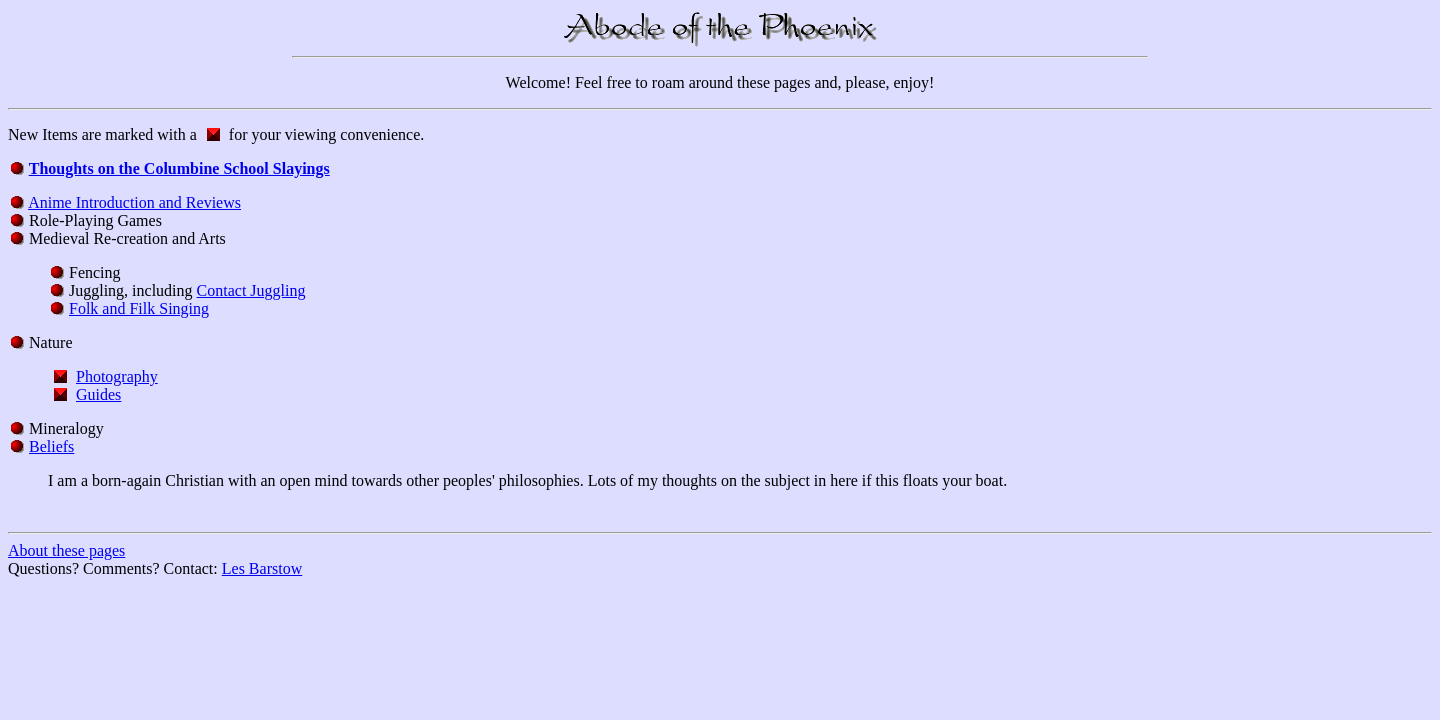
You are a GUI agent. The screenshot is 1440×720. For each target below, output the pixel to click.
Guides (98, 394)
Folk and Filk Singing (139, 308)
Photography (117, 376)
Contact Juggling (251, 290)
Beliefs (51, 446)
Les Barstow (262, 568)
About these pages (66, 550)
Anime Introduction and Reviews (134, 202)
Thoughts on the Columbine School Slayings (179, 168)
